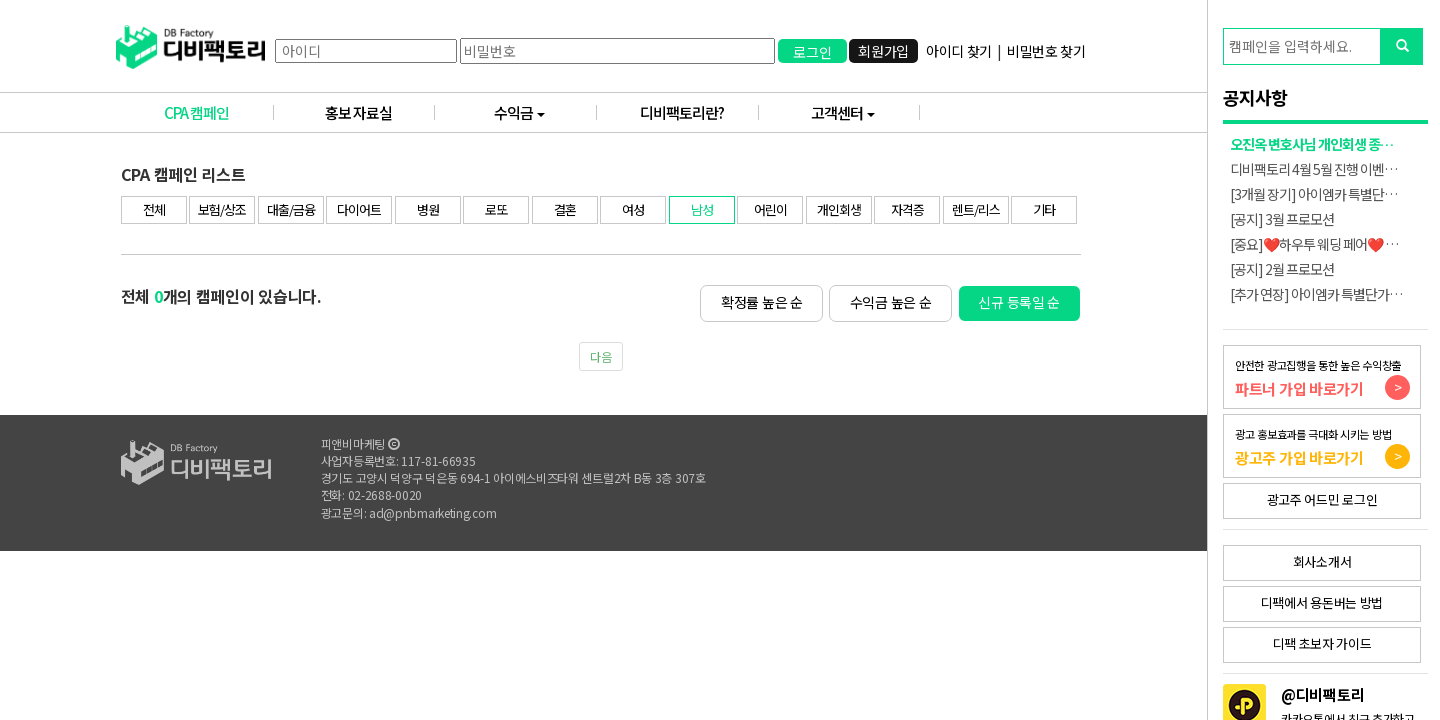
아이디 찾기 (959, 51)
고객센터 (865, 112)
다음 (600, 356)
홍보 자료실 (380, 112)
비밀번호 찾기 (1046, 51)
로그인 (812, 52)
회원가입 (883, 51)
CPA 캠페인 (219, 112)
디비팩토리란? (699, 112)
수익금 (545, 112)
